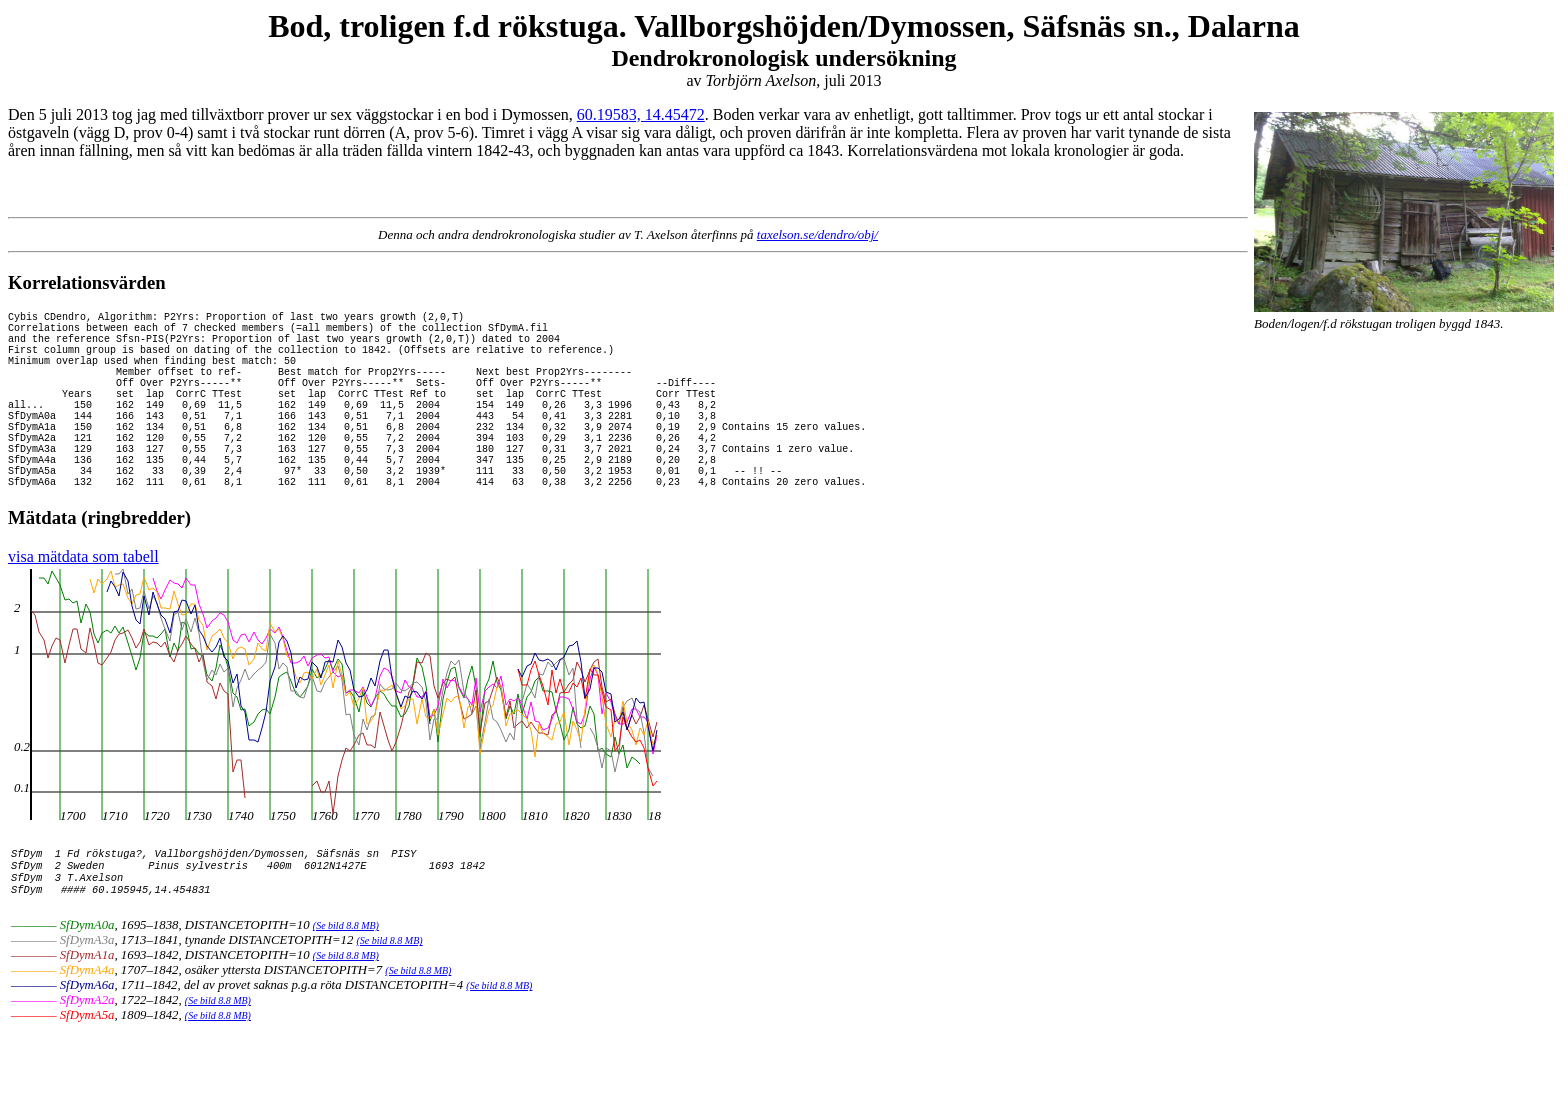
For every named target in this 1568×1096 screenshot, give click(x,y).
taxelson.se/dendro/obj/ (817, 234)
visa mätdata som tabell (83, 604)
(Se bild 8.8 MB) (346, 987)
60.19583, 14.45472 (641, 114)
